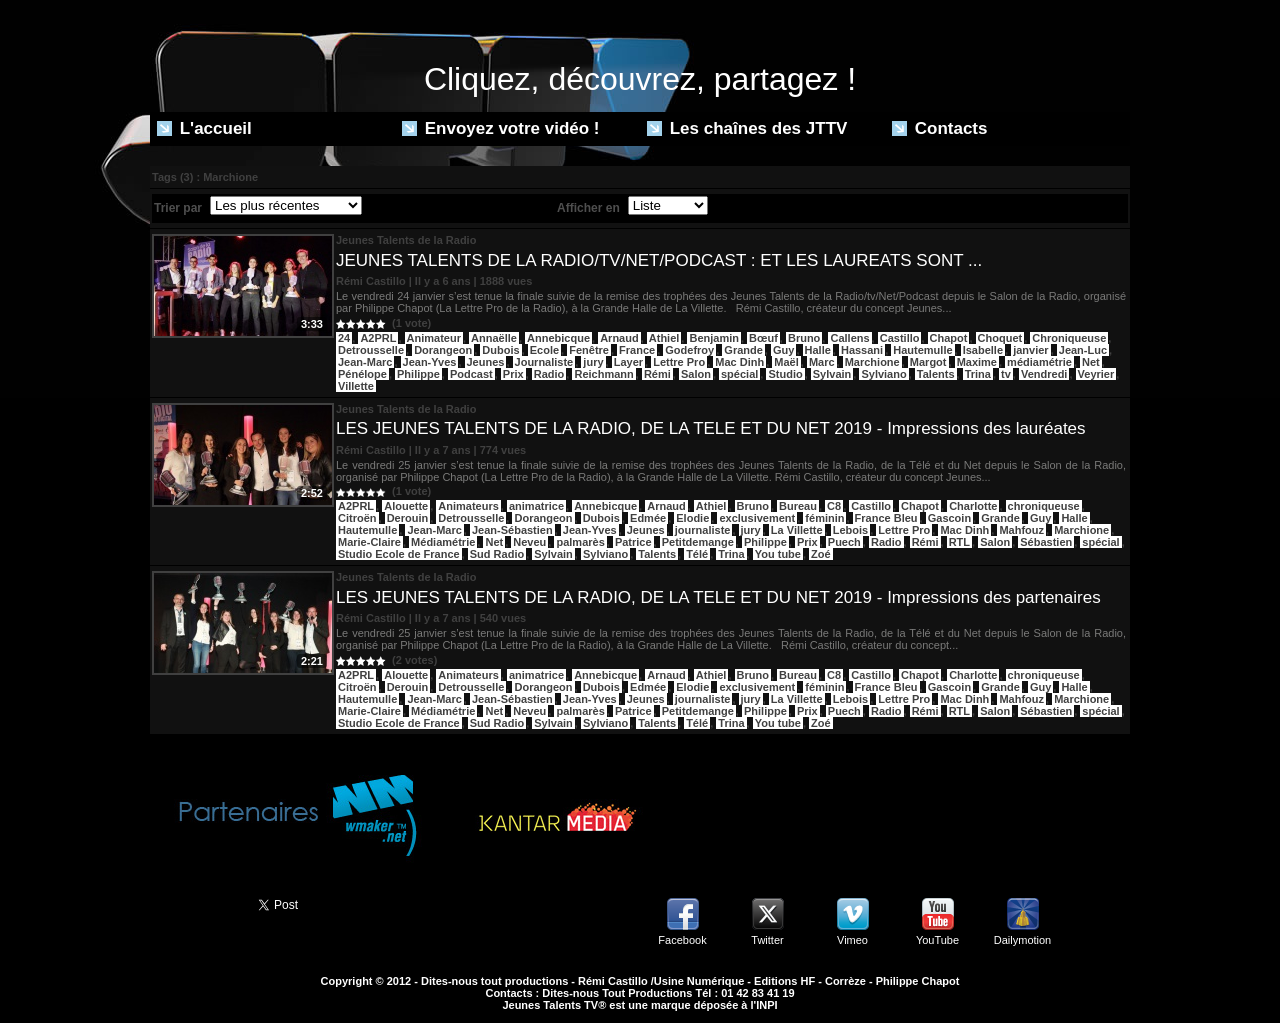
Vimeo (852, 940)
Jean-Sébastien (512, 530)
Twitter (767, 940)
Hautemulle (922, 350)
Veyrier (1096, 374)
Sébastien (1046, 542)
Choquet (1000, 338)
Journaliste (544, 362)
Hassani (862, 350)
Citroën (357, 518)
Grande (743, 350)
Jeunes (486, 362)
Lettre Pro (679, 362)
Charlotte (973, 506)
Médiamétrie (443, 542)
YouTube (937, 940)
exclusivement (757, 518)
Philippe (418, 374)
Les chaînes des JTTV (747, 128)
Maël (786, 362)
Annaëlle (494, 338)
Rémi (657, 374)
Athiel (664, 338)
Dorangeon (443, 350)
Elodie (692, 518)
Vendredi (1044, 374)
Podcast (471, 374)
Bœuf (763, 338)
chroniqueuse (1044, 506)
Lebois (850, 530)
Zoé (821, 554)
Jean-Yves (430, 362)
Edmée (648, 518)
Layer (628, 362)
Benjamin (714, 338)
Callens (849, 338)
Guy (783, 350)
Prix (513, 374)
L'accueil (204, 128)
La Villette (797, 530)
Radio (549, 374)
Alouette (406, 506)
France (637, 350)
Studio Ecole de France (399, 554)
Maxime (977, 362)
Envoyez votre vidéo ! (501, 128)
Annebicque (558, 338)
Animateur (434, 338)
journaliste (703, 530)
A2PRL (378, 338)
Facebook (682, 940)
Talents (936, 374)
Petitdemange (698, 542)
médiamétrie (1039, 362)
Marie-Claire (369, 542)
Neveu (529, 542)
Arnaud (619, 338)
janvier (1030, 350)
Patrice (633, 542)
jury (593, 362)
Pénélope (362, 374)
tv (1006, 374)
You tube (778, 554)
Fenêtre (589, 350)
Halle (818, 350)
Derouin (408, 518)
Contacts (939, 128)
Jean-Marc (365, 362)
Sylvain (832, 374)
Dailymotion (1022, 940)
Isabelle (983, 350)
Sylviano (883, 374)
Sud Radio (497, 554)
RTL (959, 542)
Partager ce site (195, 903)
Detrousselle (371, 350)
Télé (697, 554)
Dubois (500, 350)
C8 (834, 506)
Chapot (949, 338)
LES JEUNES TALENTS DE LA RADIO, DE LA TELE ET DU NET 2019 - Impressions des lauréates (711, 428)
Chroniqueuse (1069, 338)
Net (1091, 362)
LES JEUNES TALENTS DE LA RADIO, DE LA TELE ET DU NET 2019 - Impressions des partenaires (718, 597)
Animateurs (468, 506)
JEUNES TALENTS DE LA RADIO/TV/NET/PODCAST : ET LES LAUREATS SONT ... (659, 260)
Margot (928, 362)
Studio (785, 374)
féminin (824, 518)
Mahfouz (1021, 530)
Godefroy (689, 350)
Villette (356, 386)
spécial (739, 374)
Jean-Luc (1083, 350)
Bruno (804, 338)
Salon (696, 374)
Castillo (900, 338)
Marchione (872, 362)
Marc (822, 362)
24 (344, 338)
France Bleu (886, 518)
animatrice (536, 506)
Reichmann (603, 374)
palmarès (580, 542)
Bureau (798, 506)
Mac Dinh (739, 362)
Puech (844, 542)
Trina (978, 374)
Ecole (544, 350)
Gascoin (949, 518)
